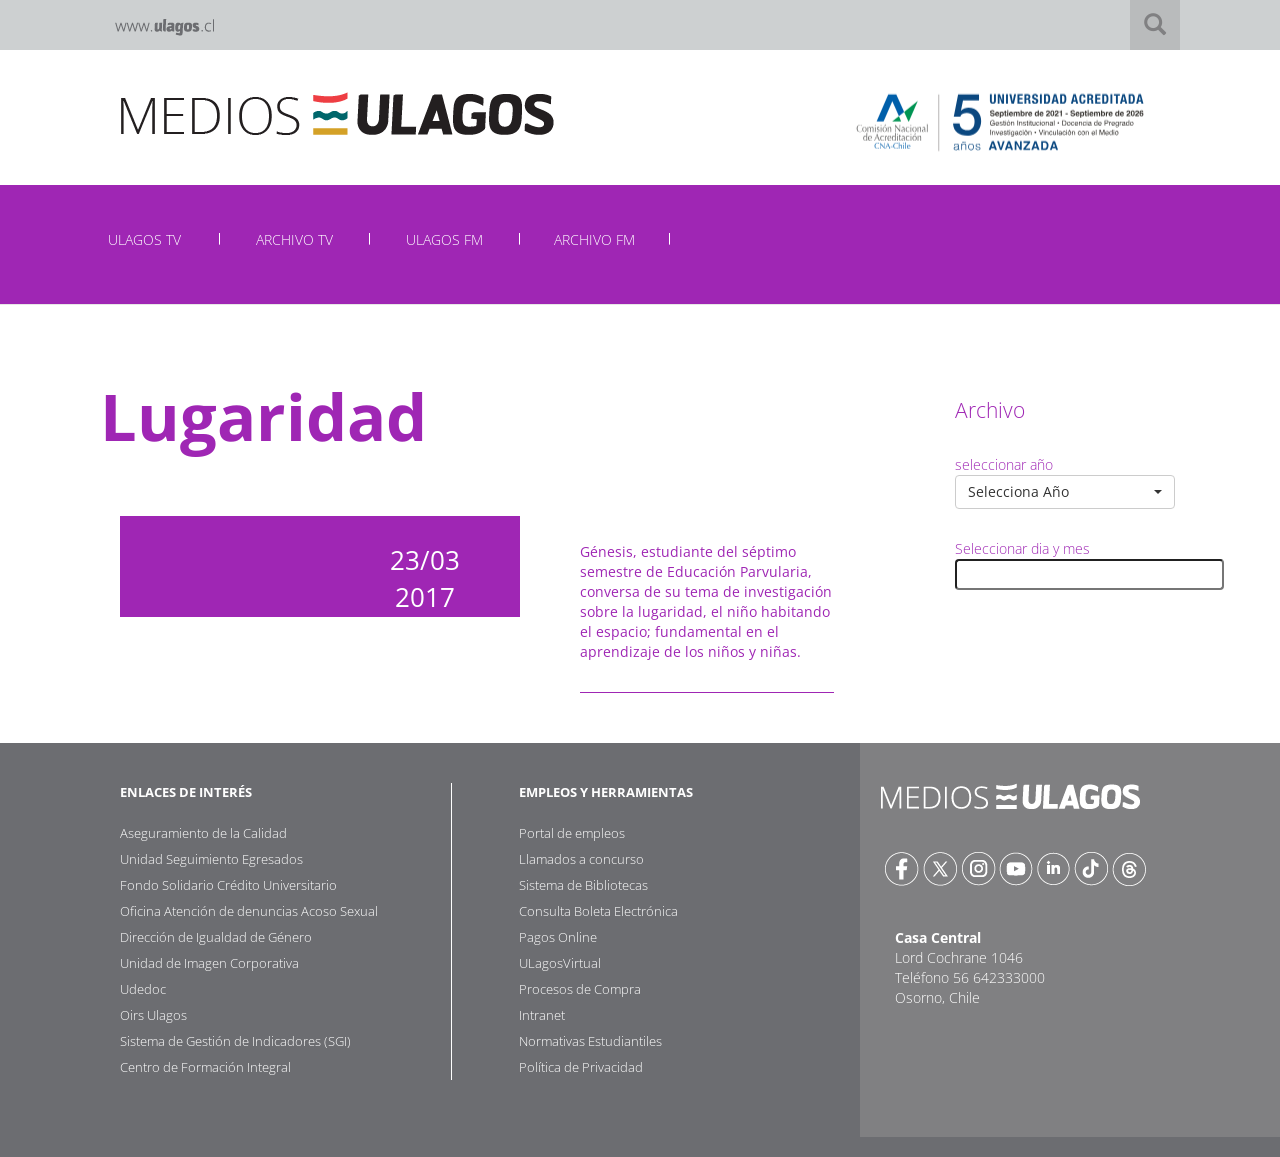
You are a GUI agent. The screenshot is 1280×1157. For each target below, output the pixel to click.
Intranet (542, 1015)
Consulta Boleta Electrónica (598, 911)
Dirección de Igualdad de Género (216, 937)
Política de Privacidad (581, 1067)
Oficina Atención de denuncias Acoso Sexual (249, 911)
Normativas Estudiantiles (590, 1041)
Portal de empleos (572, 833)
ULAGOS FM (444, 239)
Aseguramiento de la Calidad (203, 833)
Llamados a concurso (581, 859)
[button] (1065, 492)
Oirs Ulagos (153, 1015)
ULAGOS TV (144, 239)
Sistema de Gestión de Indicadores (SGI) (235, 1041)
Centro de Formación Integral (205, 1067)
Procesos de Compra (580, 989)
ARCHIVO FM (594, 239)
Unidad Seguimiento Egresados (211, 859)
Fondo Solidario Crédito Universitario (228, 885)
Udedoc (143, 989)
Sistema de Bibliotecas (583, 885)
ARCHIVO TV (294, 239)
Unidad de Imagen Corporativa (209, 963)
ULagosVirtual (560, 963)
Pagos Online (558, 937)
